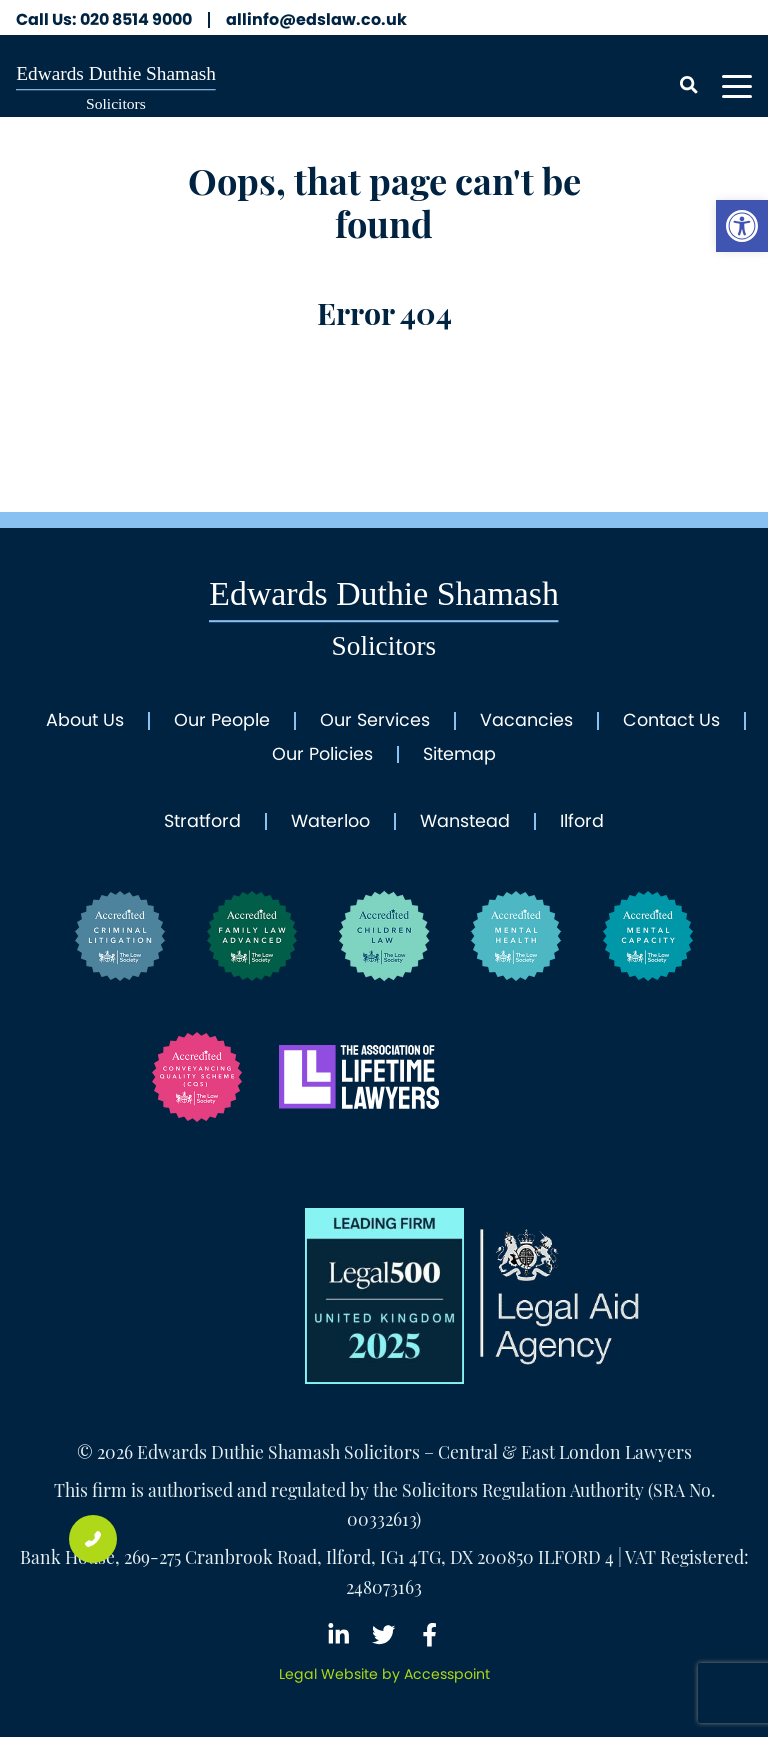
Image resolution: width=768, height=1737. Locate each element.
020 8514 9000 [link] (104, 20)
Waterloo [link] (330, 822)
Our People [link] (222, 721)
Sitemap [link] (459, 755)
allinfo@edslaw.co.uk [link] (316, 20)
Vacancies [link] (526, 721)
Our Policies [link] (322, 755)
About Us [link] (85, 721)
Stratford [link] (202, 822)
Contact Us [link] (671, 721)
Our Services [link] (375, 721)
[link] (742, 226)
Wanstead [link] (465, 822)
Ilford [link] (582, 822)
